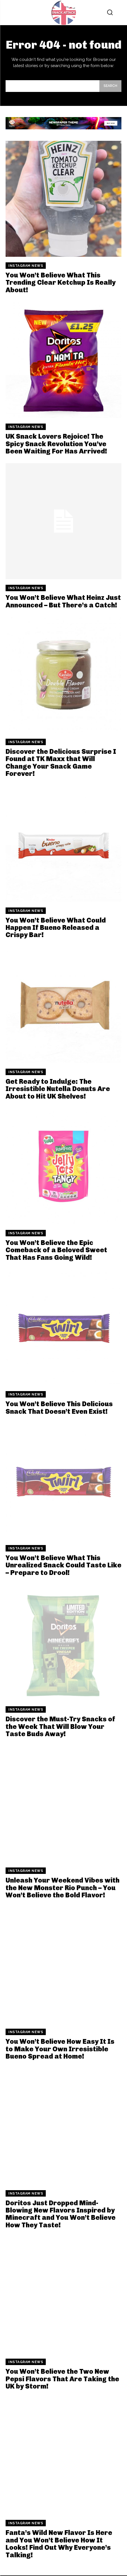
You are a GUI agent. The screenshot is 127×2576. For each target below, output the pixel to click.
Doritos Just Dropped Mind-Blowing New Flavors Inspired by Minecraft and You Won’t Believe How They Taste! (61, 2214)
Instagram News (25, 266)
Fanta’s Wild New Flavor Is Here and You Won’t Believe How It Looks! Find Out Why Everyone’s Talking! (59, 2544)
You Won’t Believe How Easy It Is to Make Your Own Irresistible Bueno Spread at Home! (60, 2048)
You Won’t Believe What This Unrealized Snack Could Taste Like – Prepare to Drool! (63, 1565)
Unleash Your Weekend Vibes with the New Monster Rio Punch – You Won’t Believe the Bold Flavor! (62, 1887)
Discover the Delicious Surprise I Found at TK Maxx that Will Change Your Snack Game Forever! (61, 762)
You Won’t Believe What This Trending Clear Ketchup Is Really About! (61, 282)
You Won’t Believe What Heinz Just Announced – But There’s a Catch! (63, 601)
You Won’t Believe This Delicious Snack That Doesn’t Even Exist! (59, 1407)
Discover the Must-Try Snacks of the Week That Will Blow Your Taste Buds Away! (60, 1726)
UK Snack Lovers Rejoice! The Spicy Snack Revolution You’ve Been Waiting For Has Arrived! (56, 443)
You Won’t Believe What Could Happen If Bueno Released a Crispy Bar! (56, 927)
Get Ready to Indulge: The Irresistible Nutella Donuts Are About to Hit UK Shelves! (58, 1088)
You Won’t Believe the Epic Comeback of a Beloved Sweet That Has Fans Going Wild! (56, 1250)
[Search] (110, 86)
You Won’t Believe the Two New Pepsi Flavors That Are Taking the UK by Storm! (62, 2378)
